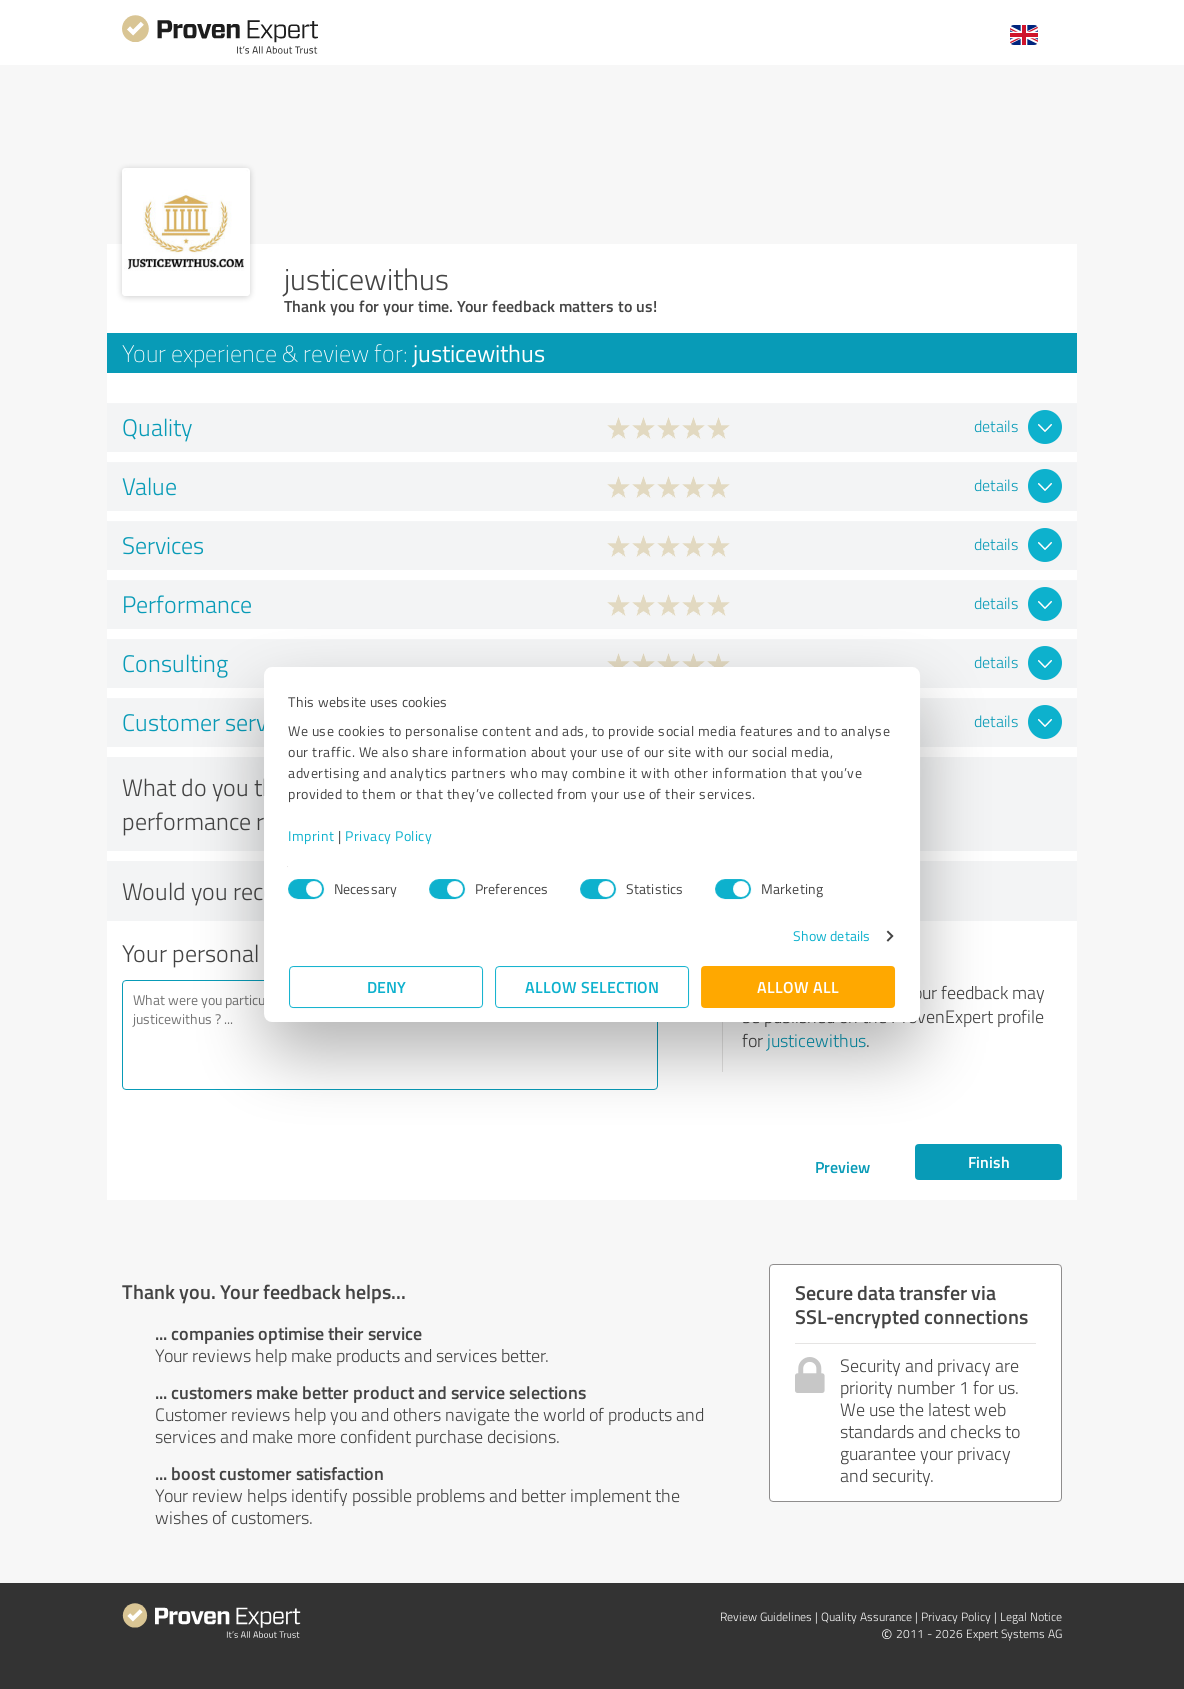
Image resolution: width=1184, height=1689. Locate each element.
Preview (842, 1166)
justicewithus (816, 1040)
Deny (386, 986)
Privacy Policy (389, 835)
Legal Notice (1031, 1616)
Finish (989, 1161)
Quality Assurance (866, 1616)
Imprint (312, 835)
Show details (830, 935)
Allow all (798, 986)
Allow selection (592, 986)
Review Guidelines (766, 1616)
